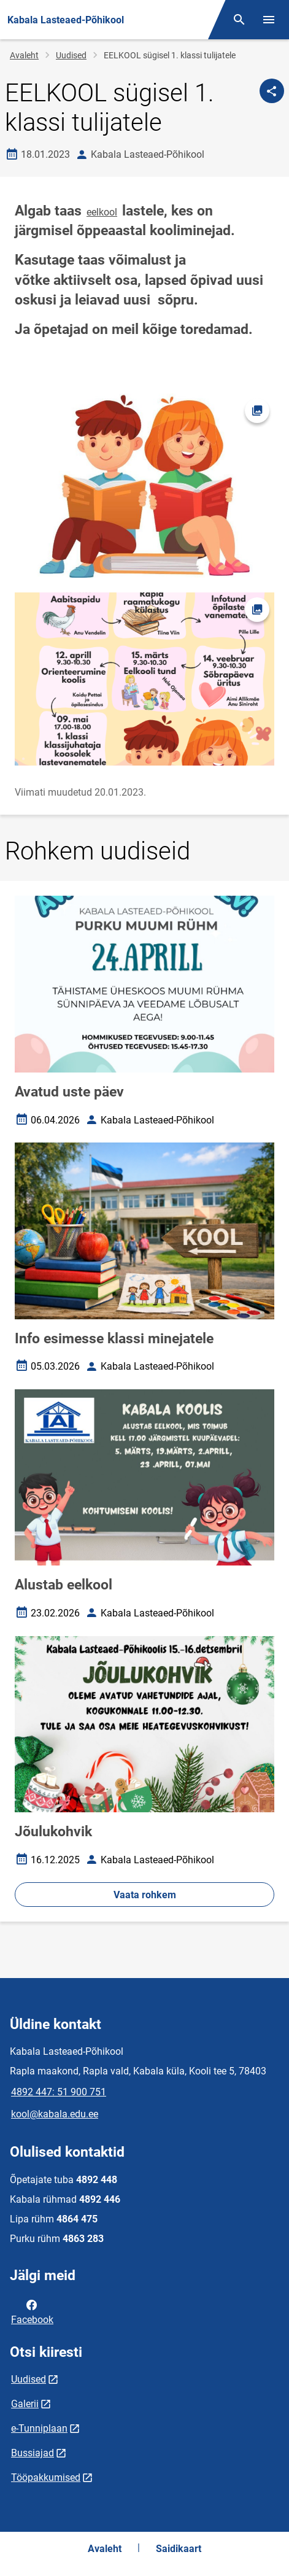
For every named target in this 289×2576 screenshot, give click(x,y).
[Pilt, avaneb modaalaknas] (144, 679)
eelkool (102, 212)
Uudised (71, 55)
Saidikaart (178, 2549)
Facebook (32, 2311)
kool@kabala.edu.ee (54, 2114)
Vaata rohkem (145, 1895)
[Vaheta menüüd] (268, 19)
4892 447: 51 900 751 (58, 2092)
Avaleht (24, 55)
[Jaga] (272, 91)
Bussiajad (32, 2453)
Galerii (25, 2404)
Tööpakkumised (45, 2477)
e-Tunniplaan (39, 2428)
